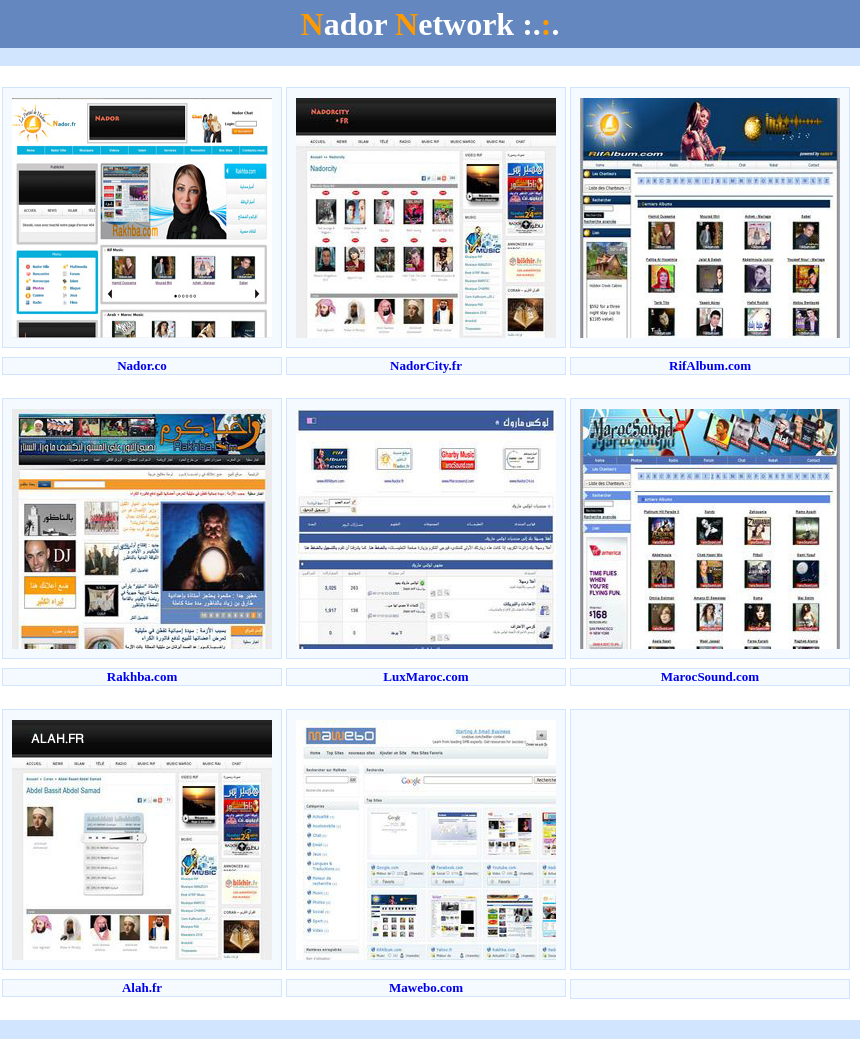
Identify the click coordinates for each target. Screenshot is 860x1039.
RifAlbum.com (710, 365)
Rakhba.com (142, 676)
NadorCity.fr (426, 365)
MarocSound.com (710, 676)
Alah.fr (142, 987)
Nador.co (142, 365)
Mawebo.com (426, 987)
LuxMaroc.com (425, 676)
